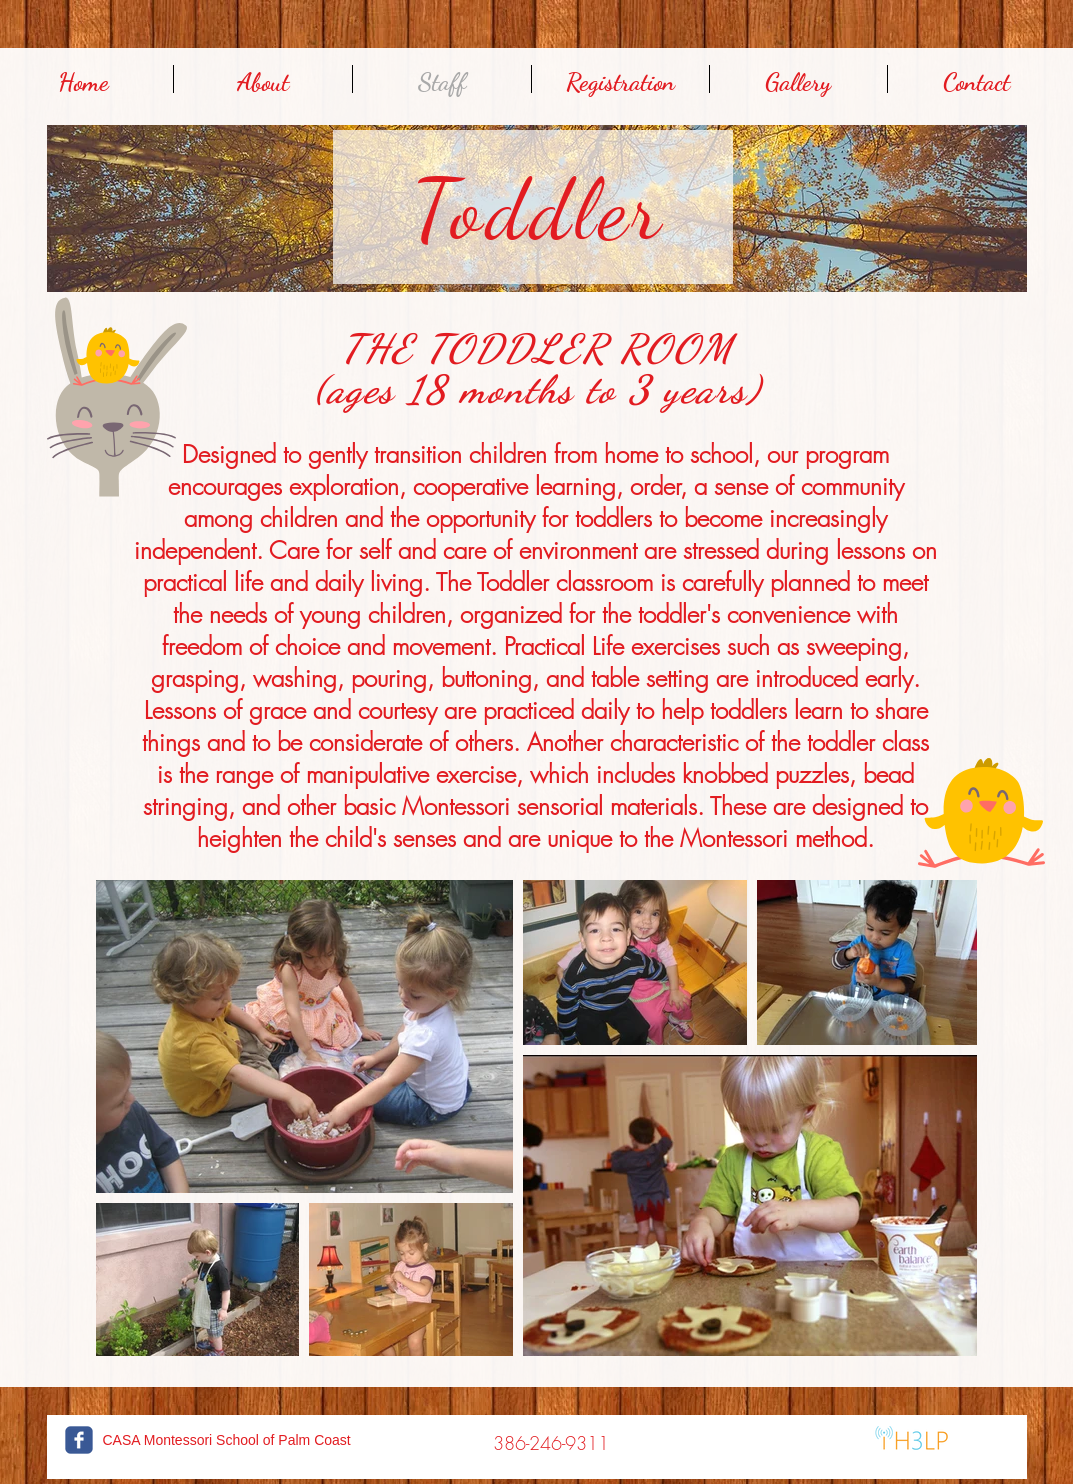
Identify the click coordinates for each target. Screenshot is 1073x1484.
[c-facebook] (79, 1440)
